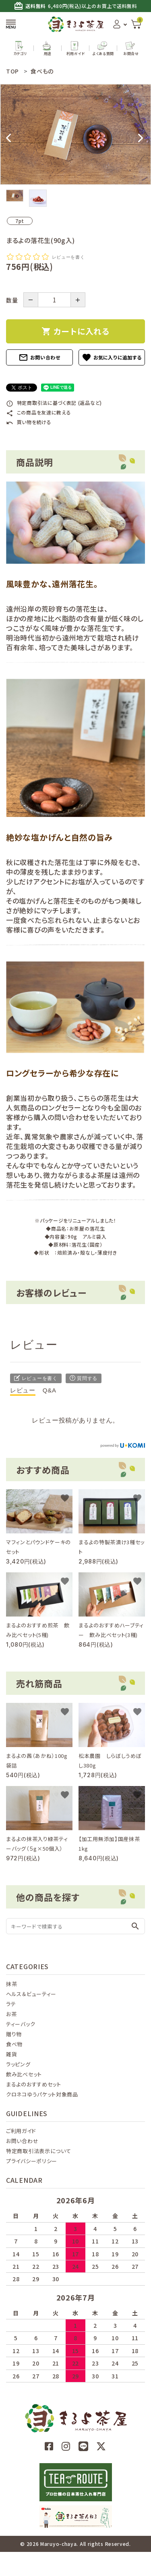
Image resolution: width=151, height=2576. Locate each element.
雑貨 (11, 2054)
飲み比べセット (24, 2074)
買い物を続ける (29, 421)
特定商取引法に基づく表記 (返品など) (54, 402)
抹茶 (11, 1984)
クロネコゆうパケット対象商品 (42, 2094)
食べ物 (14, 2044)
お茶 (11, 2014)
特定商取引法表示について (38, 2151)
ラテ (11, 2004)
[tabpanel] (75, 134)
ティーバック (20, 2024)
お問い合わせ (39, 357)
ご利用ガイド (21, 2131)
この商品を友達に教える (38, 412)
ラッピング (18, 2064)
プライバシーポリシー (31, 2161)
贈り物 (14, 2034)
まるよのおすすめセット (33, 2084)
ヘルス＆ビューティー (31, 1994)
